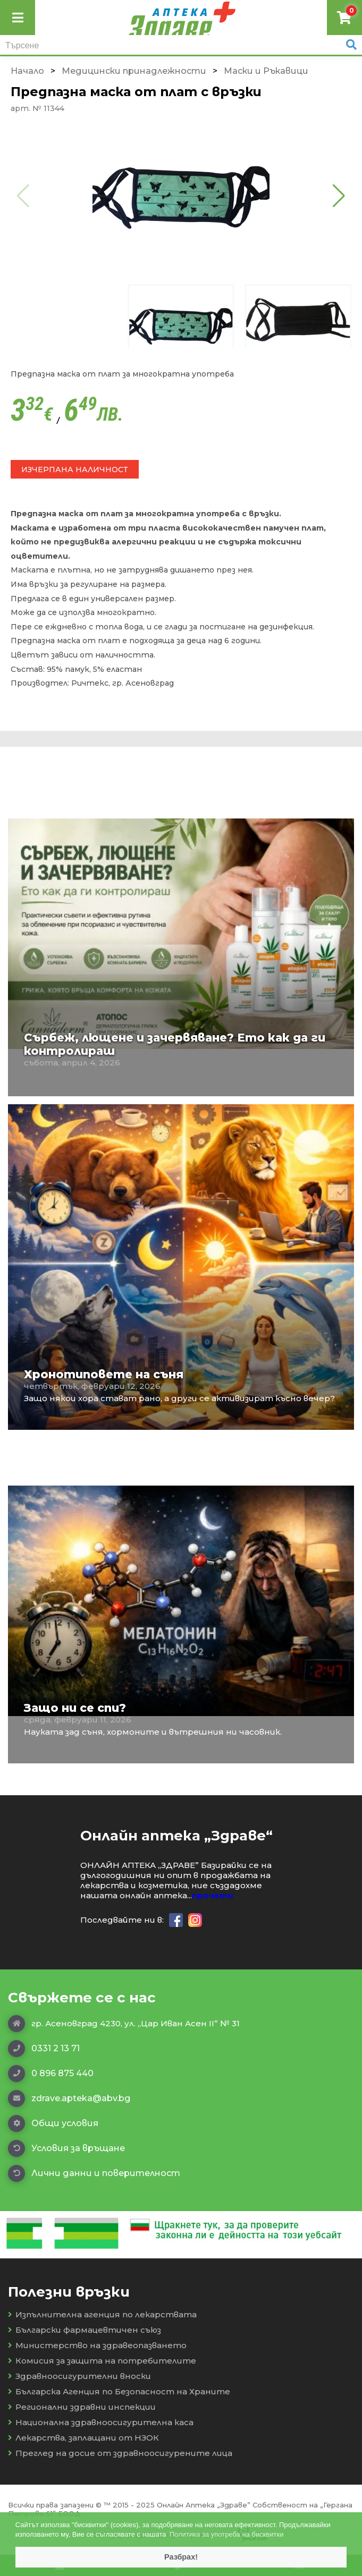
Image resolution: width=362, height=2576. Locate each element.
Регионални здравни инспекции (82, 2407)
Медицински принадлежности (134, 71)
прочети (212, 1895)
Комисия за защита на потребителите (102, 2361)
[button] (339, 195)
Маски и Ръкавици (266, 71)
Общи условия (53, 2123)
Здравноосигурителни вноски (79, 2376)
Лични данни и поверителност (94, 2173)
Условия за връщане (66, 2148)
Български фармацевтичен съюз (84, 2330)
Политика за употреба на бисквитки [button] (227, 2534)
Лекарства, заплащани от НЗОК (83, 2438)
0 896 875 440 (51, 2073)
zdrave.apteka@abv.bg (69, 2098)
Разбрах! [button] (181, 2557)
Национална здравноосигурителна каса (100, 2422)
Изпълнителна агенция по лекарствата (102, 2314)
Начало (27, 71)
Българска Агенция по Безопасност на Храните (119, 2391)
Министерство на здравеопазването (97, 2345)
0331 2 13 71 (44, 2048)
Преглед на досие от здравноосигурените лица (120, 2453)
